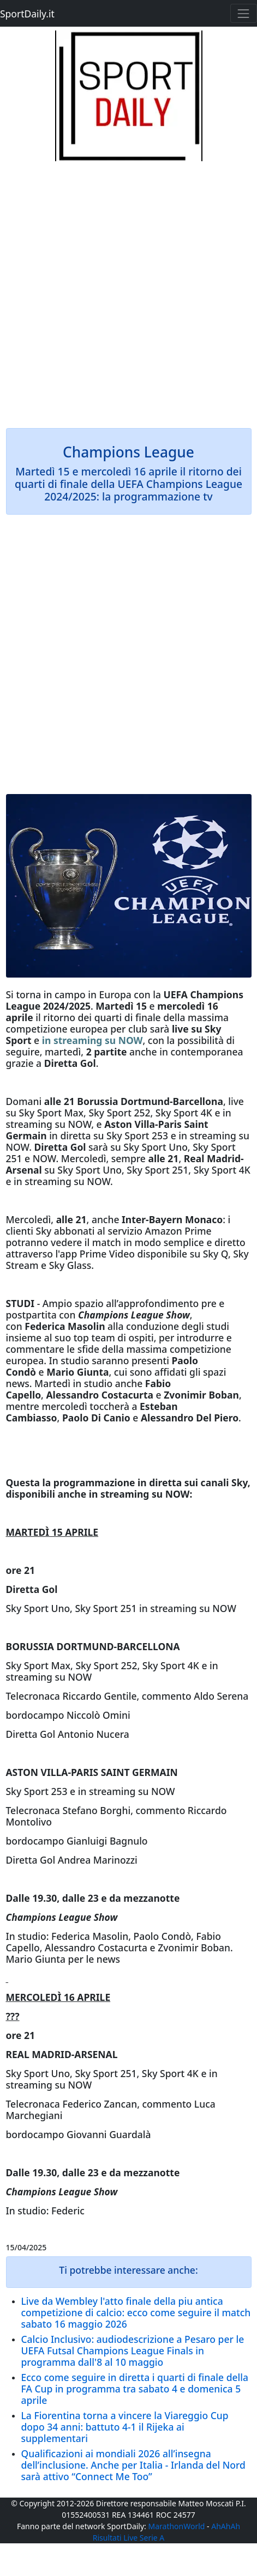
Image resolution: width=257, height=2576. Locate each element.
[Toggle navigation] (243, 13)
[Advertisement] (128, 289)
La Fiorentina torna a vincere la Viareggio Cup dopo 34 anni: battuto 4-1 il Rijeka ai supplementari (125, 2427)
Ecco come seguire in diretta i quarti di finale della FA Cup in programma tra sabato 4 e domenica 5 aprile (134, 2389)
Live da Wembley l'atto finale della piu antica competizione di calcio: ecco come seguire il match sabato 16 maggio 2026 (136, 2312)
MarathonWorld (176, 2526)
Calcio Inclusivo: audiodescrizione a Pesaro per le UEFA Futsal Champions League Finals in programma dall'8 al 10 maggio (132, 2351)
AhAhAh (225, 2526)
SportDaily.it (27, 13)
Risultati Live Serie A (129, 2537)
